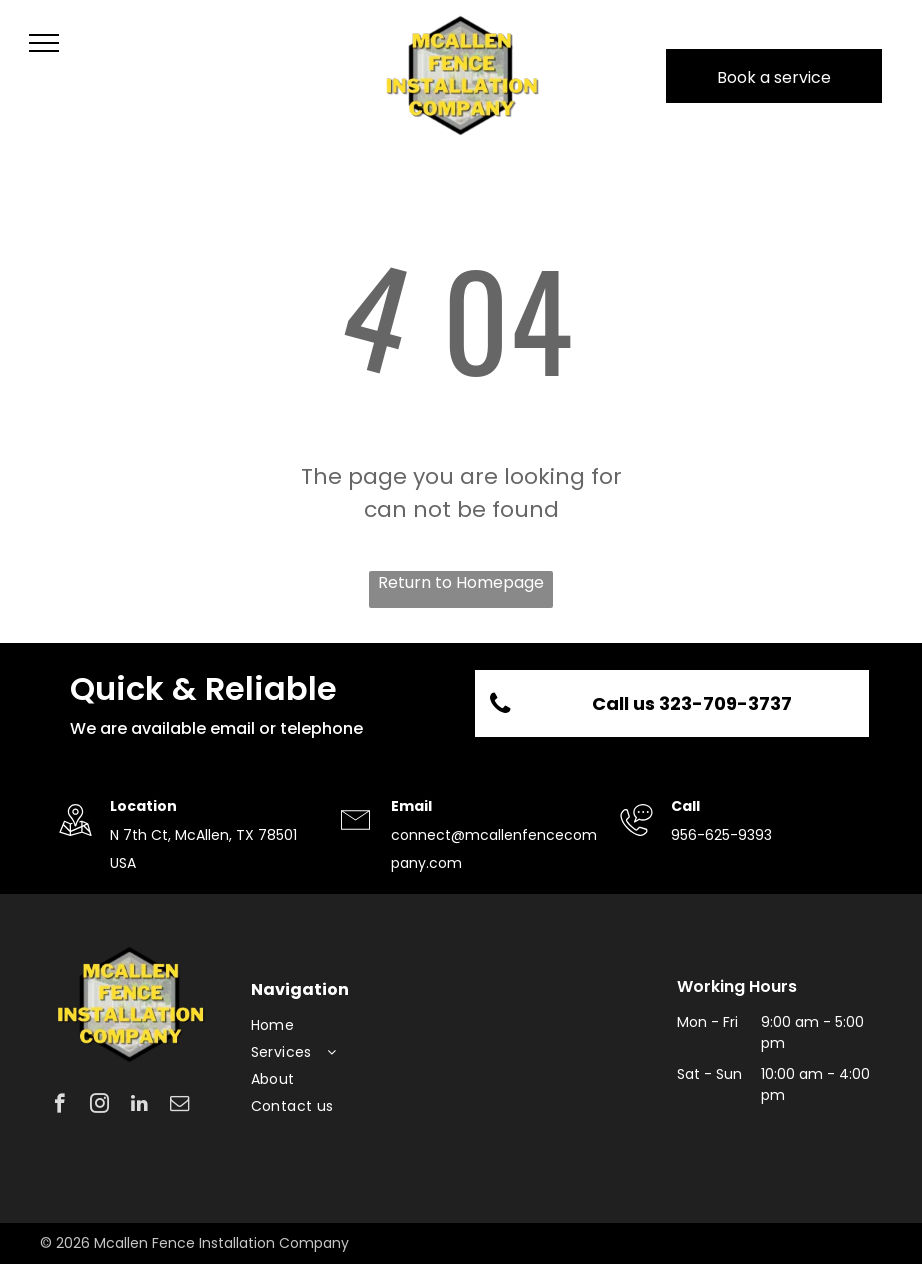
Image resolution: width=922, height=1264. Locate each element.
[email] (179, 1106)
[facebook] (59, 1106)
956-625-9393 (721, 835)
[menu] (44, 43)
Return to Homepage (461, 582)
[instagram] (99, 1106)
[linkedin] (139, 1106)
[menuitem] (349, 1025)
